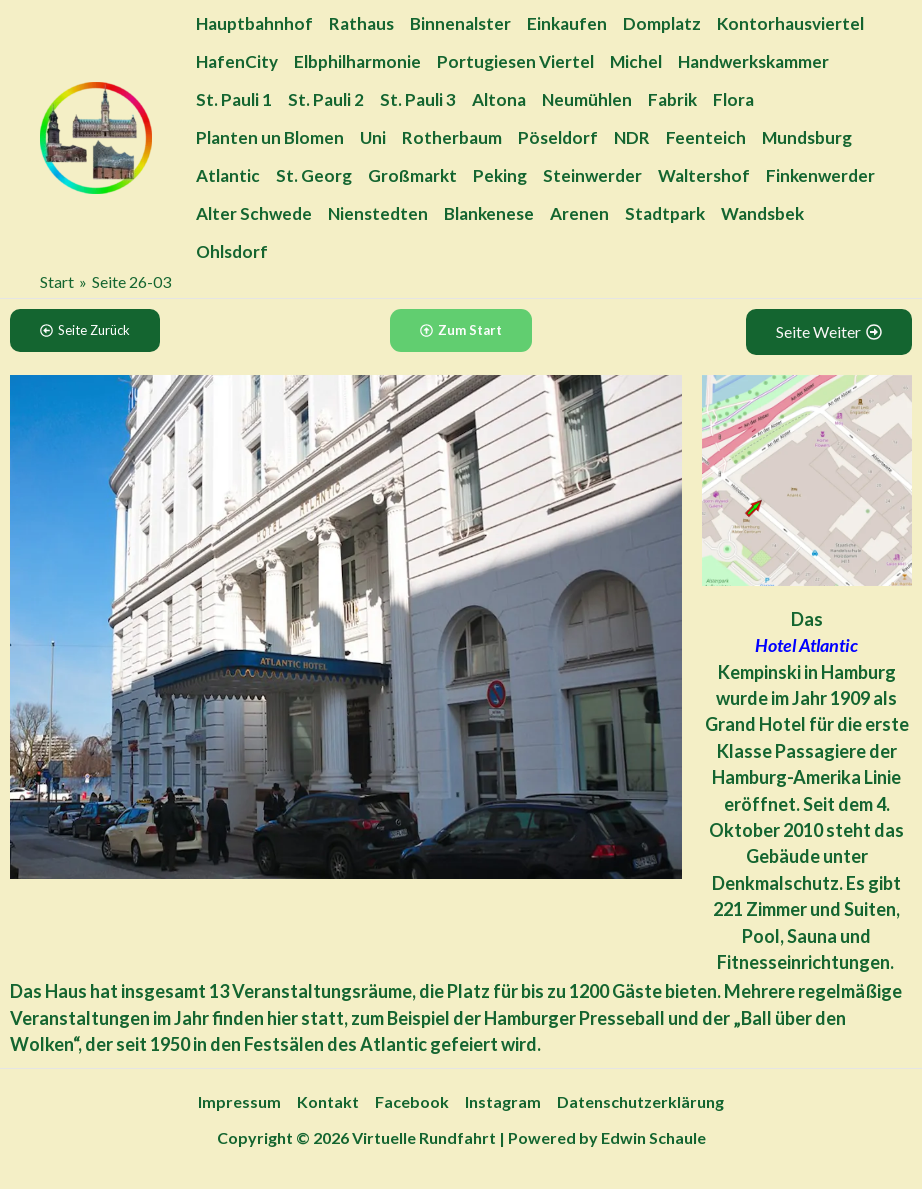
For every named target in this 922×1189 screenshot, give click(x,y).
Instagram (503, 1101)
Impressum (239, 1101)
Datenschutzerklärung (640, 1101)
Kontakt (328, 1101)
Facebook (412, 1101)
